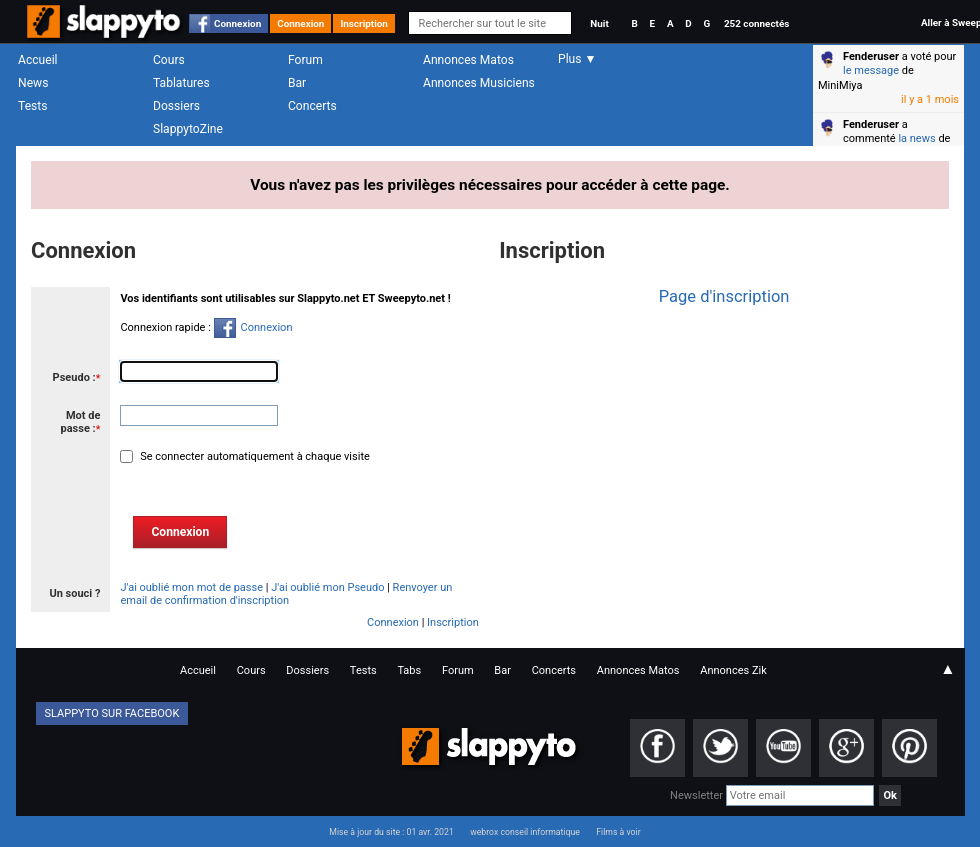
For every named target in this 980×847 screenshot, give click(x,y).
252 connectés (756, 23)
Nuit (599, 23)
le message (871, 70)
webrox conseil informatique (525, 832)
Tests (32, 106)
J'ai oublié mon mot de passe (191, 587)
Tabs (409, 670)
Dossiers (176, 106)
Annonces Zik (733, 670)
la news (916, 138)
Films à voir (618, 832)
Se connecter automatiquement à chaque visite (253, 456)
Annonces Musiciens (479, 83)
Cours (169, 60)
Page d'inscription (724, 296)
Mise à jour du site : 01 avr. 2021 (391, 832)
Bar (297, 83)
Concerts (312, 106)
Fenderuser (871, 56)
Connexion (237, 23)
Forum (305, 60)
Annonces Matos (468, 60)
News (33, 83)
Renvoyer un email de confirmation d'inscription (286, 594)
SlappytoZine (188, 129)
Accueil (38, 60)
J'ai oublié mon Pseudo (327, 587)
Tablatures (181, 83)
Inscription (364, 23)
